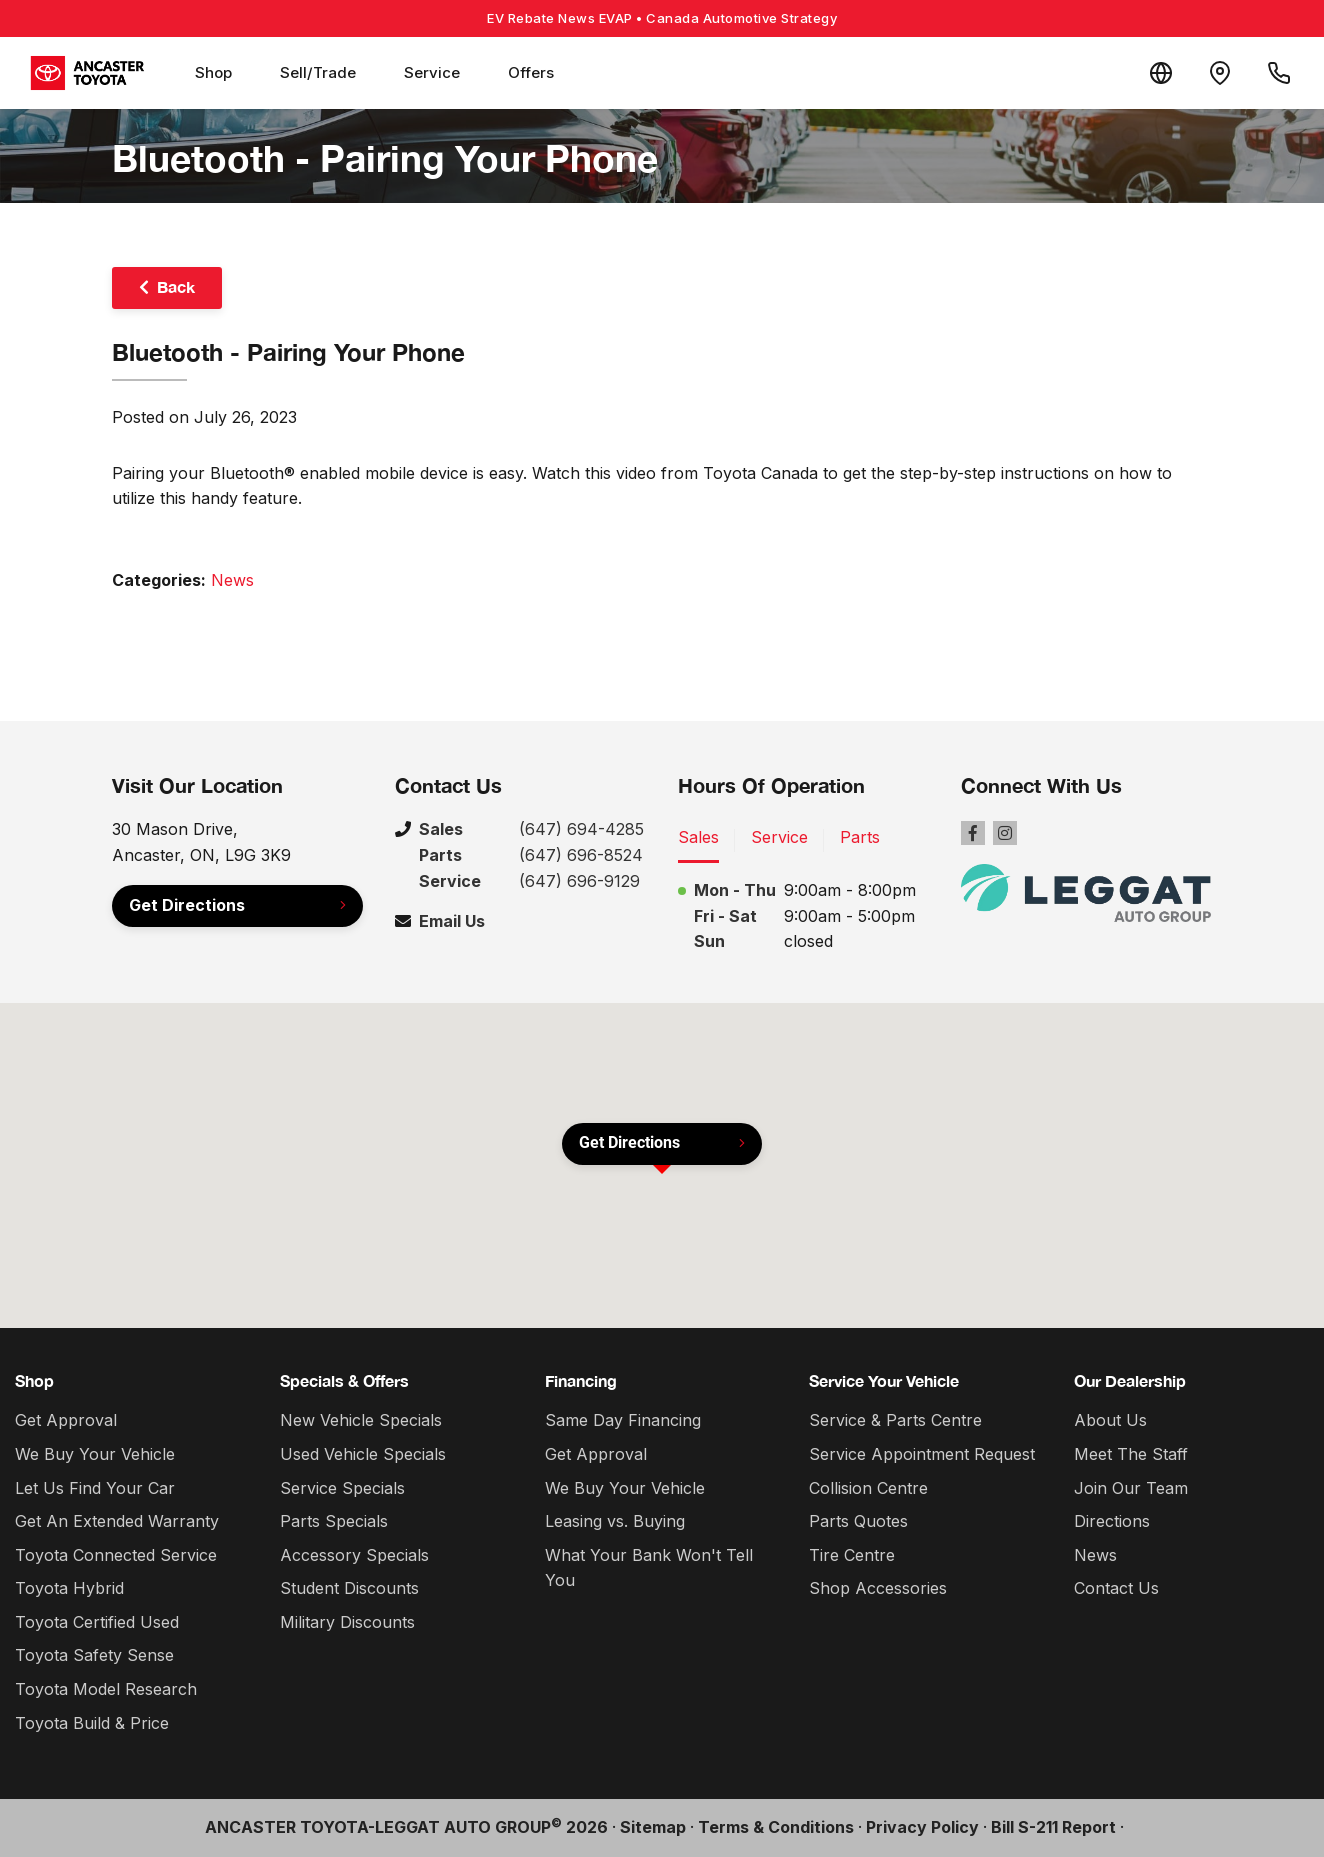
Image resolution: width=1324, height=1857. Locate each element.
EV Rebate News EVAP (662, 18)
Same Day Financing (623, 1420)
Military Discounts (347, 1622)
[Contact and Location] (1218, 73)
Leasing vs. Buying (615, 1521)
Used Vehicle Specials (363, 1454)
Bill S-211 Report (1053, 1827)
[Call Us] (1278, 73)
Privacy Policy (922, 1827)
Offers (531, 72)
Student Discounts (349, 1588)
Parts (860, 837)
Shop (213, 72)
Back (176, 286)
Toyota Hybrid (69, 1588)
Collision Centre (868, 1488)
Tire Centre (852, 1555)
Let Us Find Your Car (95, 1488)
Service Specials (342, 1488)
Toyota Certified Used (97, 1622)
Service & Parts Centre (895, 1420)
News (232, 580)
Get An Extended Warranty (117, 1521)
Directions (1112, 1521)
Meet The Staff (1131, 1454)
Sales (698, 837)
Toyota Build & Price (92, 1723)
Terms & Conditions (776, 1827)
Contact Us (1116, 1588)
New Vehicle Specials (361, 1420)
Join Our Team (1131, 1488)
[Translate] (1158, 73)
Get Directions (187, 905)
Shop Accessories (878, 1588)
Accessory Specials (354, 1555)
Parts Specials (334, 1521)
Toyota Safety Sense (94, 1655)
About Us (1110, 1420)
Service (432, 72)
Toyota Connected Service (116, 1555)
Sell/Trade (318, 72)
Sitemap (653, 1827)
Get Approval (66, 1420)
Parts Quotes (858, 1521)
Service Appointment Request (922, 1454)
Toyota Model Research (106, 1689)
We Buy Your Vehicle (95, 1454)
